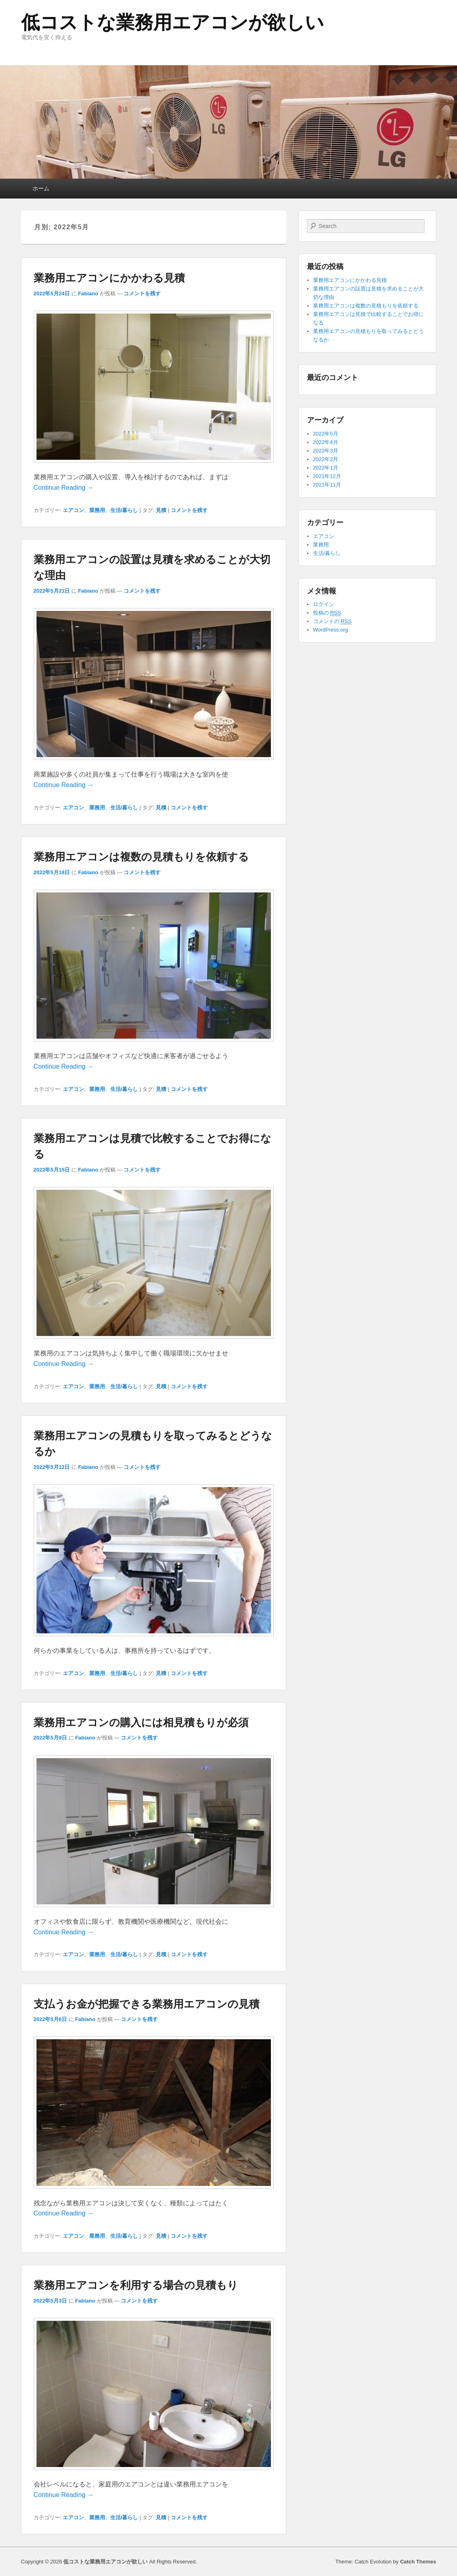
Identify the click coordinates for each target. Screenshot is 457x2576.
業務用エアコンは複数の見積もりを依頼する (141, 857)
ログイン (323, 604)
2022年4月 (325, 442)
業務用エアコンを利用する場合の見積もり (136, 2285)
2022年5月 (325, 434)
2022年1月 (325, 468)
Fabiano (88, 293)
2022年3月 (325, 451)
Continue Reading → (64, 487)
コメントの (332, 621)
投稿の (327, 613)
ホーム (40, 188)
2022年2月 (325, 459)
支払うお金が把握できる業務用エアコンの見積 (147, 2004)
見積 (161, 510)
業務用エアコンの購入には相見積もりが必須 (141, 1722)
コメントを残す (142, 293)
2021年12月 (327, 476)
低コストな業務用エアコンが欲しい (172, 22)
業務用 (97, 510)
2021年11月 (327, 485)
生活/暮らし (124, 510)
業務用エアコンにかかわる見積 (109, 278)
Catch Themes (418, 2562)
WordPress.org (330, 630)
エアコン (73, 510)
